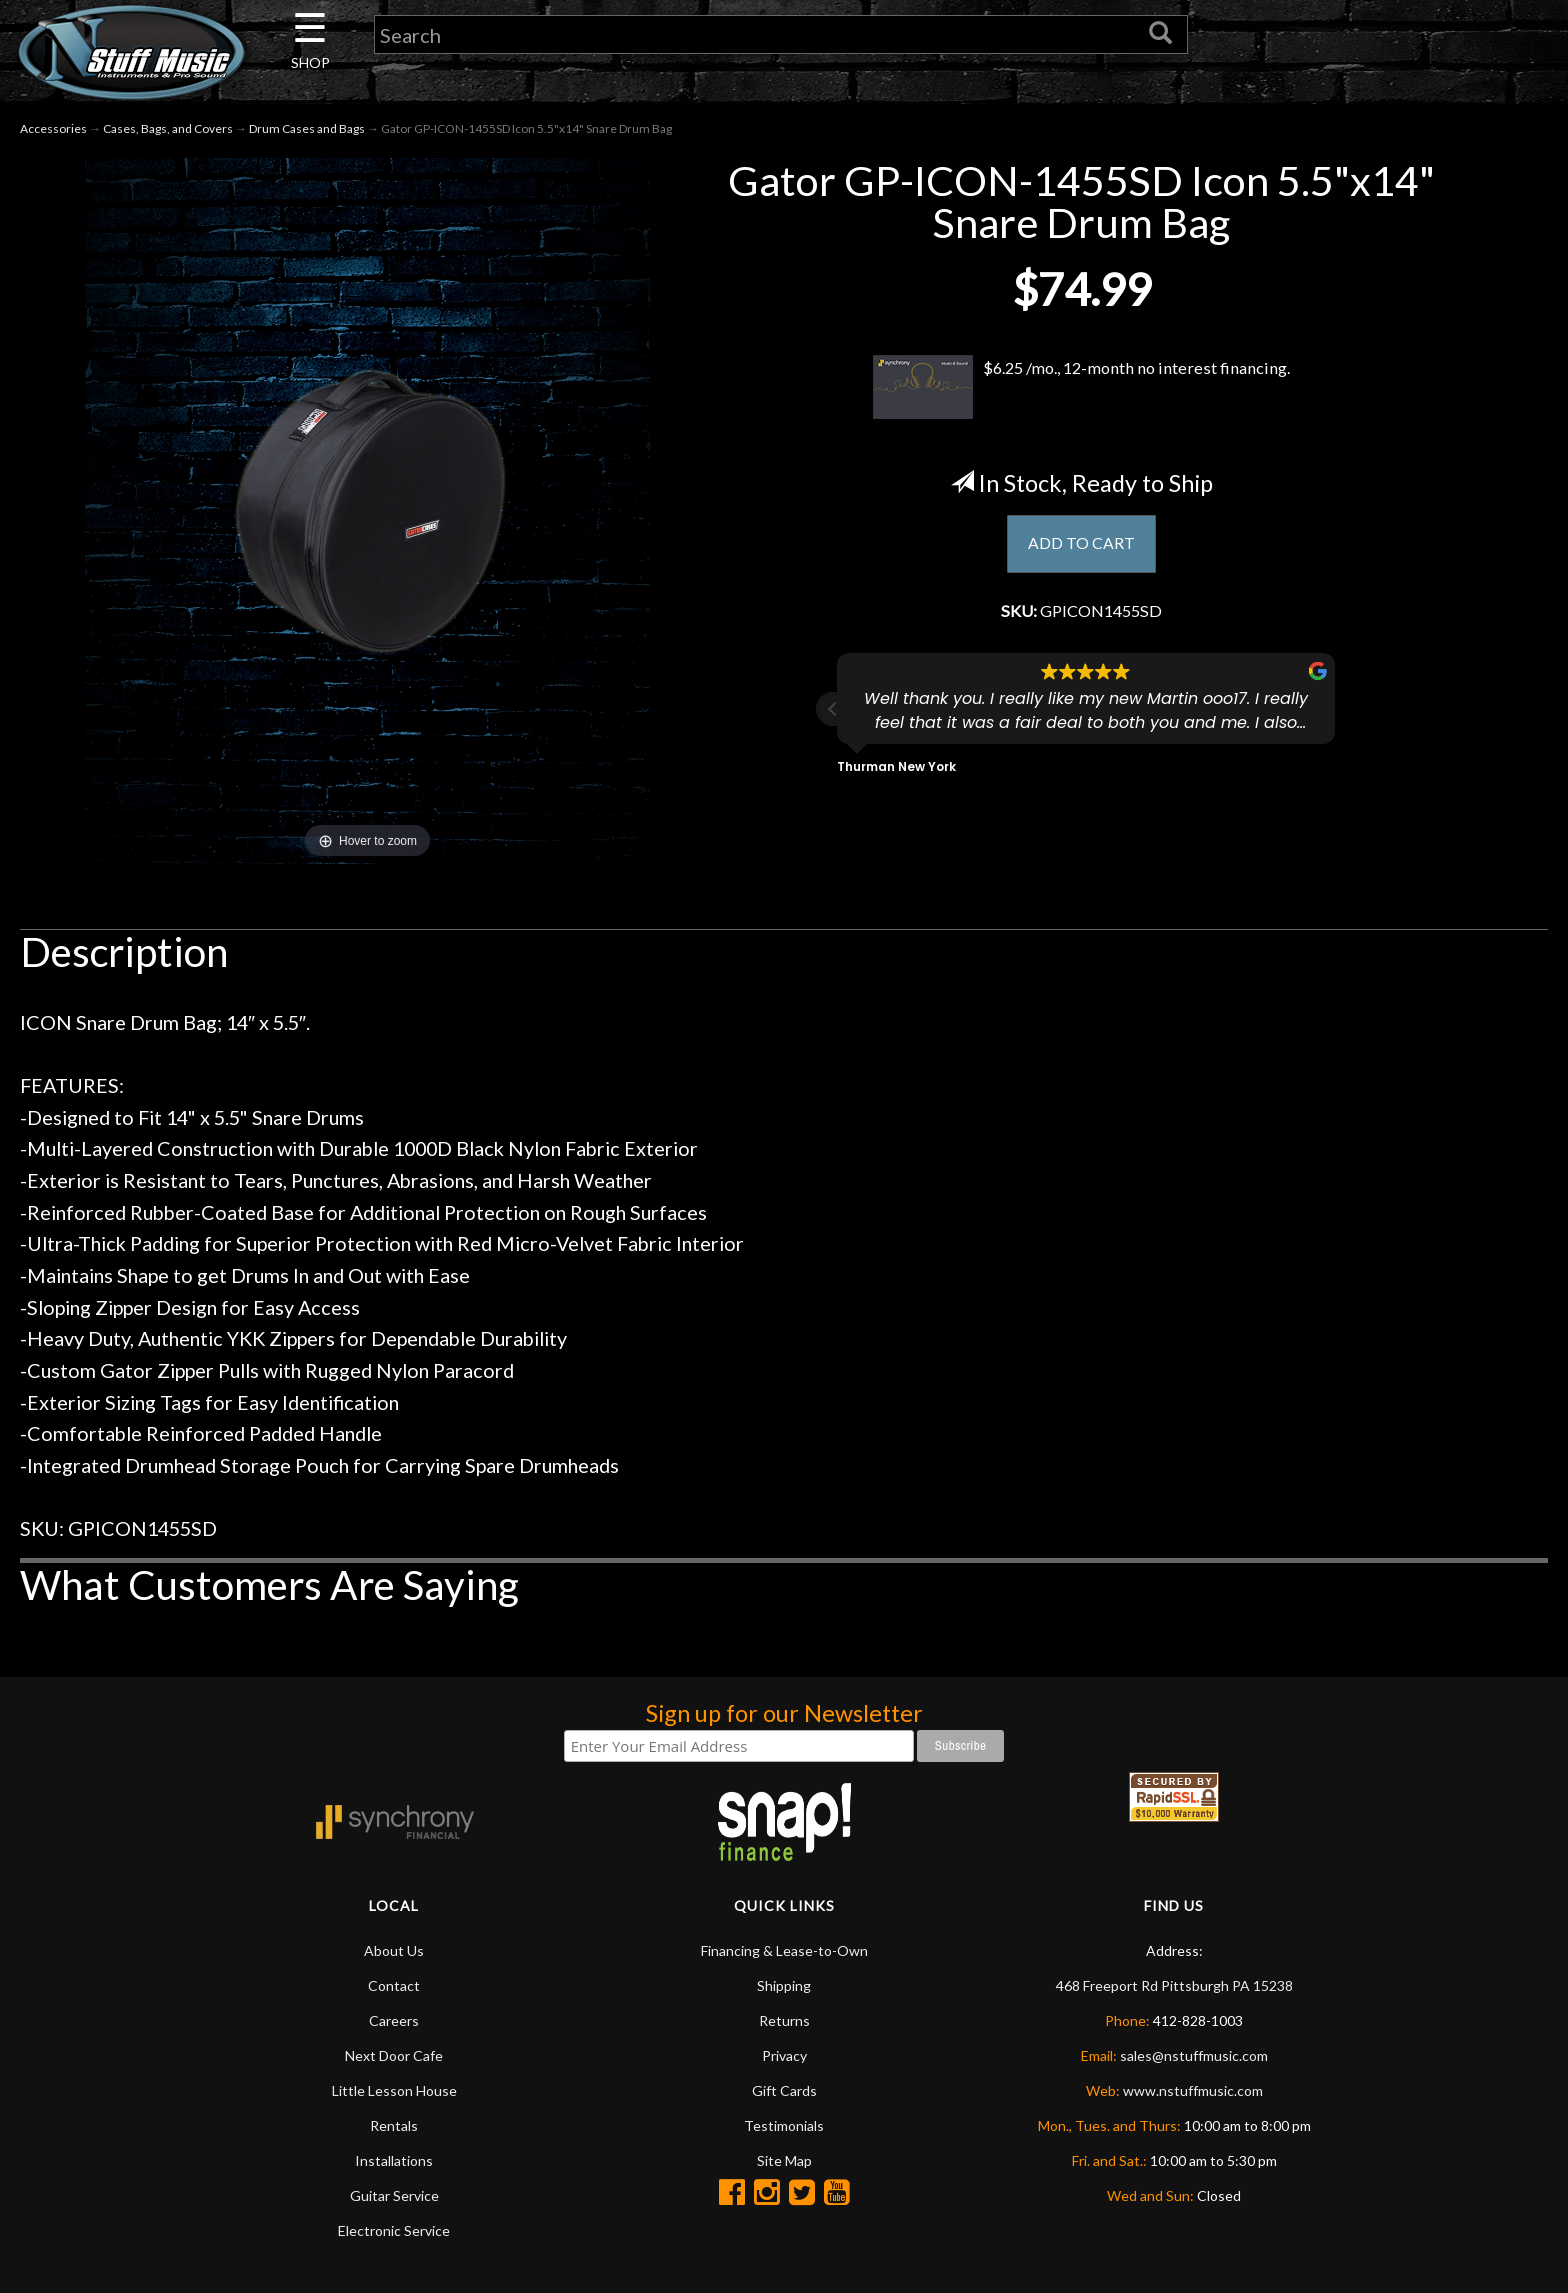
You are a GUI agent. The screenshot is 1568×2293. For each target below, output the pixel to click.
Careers (394, 2020)
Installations (394, 2160)
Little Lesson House (394, 2090)
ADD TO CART (1081, 545)
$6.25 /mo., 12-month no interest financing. (1081, 387)
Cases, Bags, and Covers (168, 128)
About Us (394, 1950)
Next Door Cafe (394, 2055)
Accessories (53, 128)
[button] (833, 715)
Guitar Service (394, 2195)
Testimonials (784, 2125)
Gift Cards (784, 2090)
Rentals (394, 2125)
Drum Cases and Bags (307, 128)
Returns (784, 2020)
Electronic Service (394, 2230)
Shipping (784, 1985)
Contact (394, 1985)
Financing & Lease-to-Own (784, 1950)
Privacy (784, 2055)
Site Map (784, 2160)
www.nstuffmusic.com (1193, 2090)
